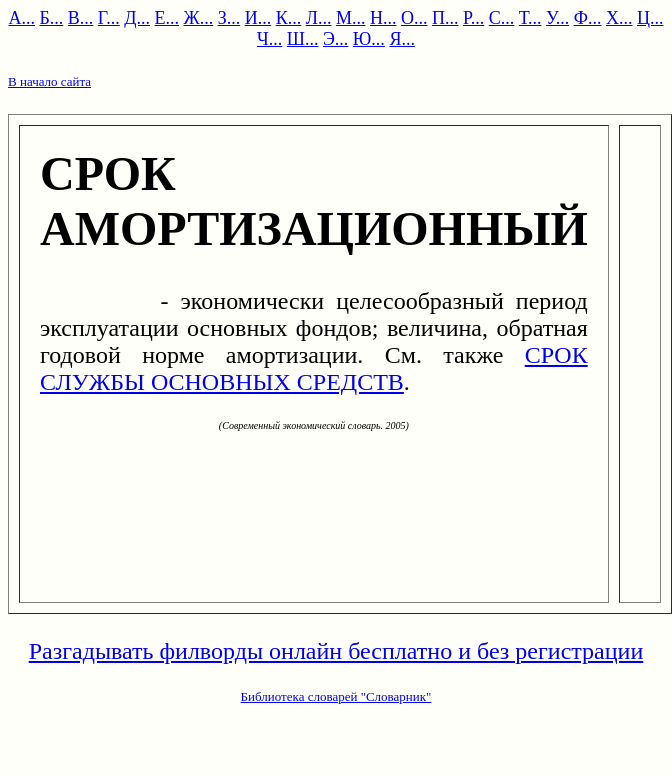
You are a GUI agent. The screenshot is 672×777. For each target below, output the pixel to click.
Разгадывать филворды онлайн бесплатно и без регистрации (336, 651)
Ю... (369, 39)
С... (502, 18)
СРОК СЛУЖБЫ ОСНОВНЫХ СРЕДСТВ (314, 368)
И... (258, 18)
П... (445, 18)
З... (229, 18)
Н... (383, 18)
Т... (530, 18)
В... (81, 18)
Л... (319, 18)
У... (557, 18)
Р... (473, 18)
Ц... (650, 18)
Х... (619, 18)
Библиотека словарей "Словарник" (336, 696)
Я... (402, 39)
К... (289, 18)
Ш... (303, 39)
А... (22, 18)
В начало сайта (49, 81)
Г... (109, 18)
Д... (137, 18)
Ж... (199, 18)
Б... (52, 18)
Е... (167, 18)
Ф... (588, 18)
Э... (335, 39)
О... (414, 18)
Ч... (269, 39)
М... (351, 18)
